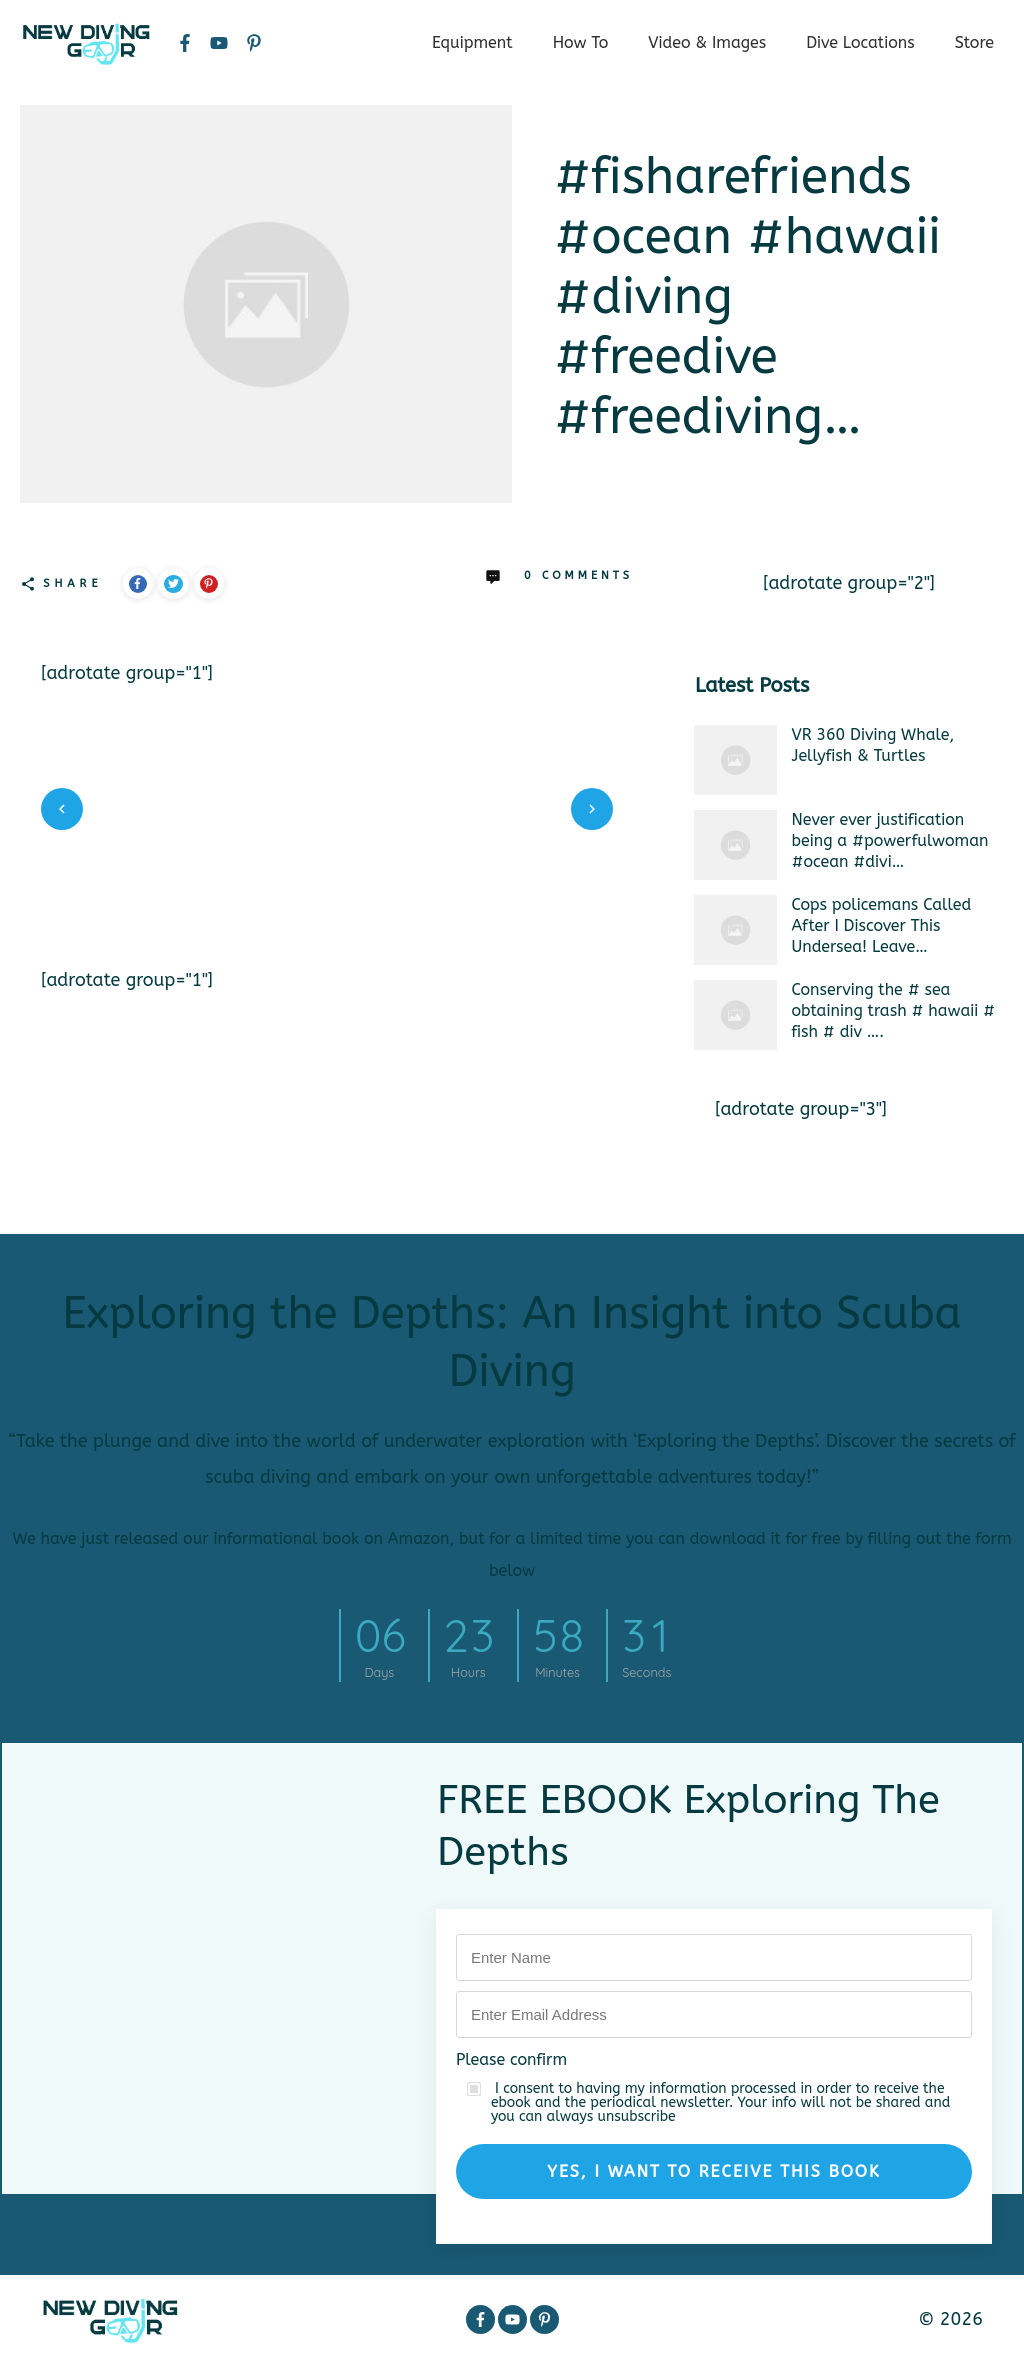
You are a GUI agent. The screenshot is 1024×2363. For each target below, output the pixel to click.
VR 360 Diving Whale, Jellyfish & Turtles (873, 745)
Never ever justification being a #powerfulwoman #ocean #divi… (890, 840)
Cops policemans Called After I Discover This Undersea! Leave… (882, 925)
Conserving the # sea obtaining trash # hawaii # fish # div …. (894, 1010)
